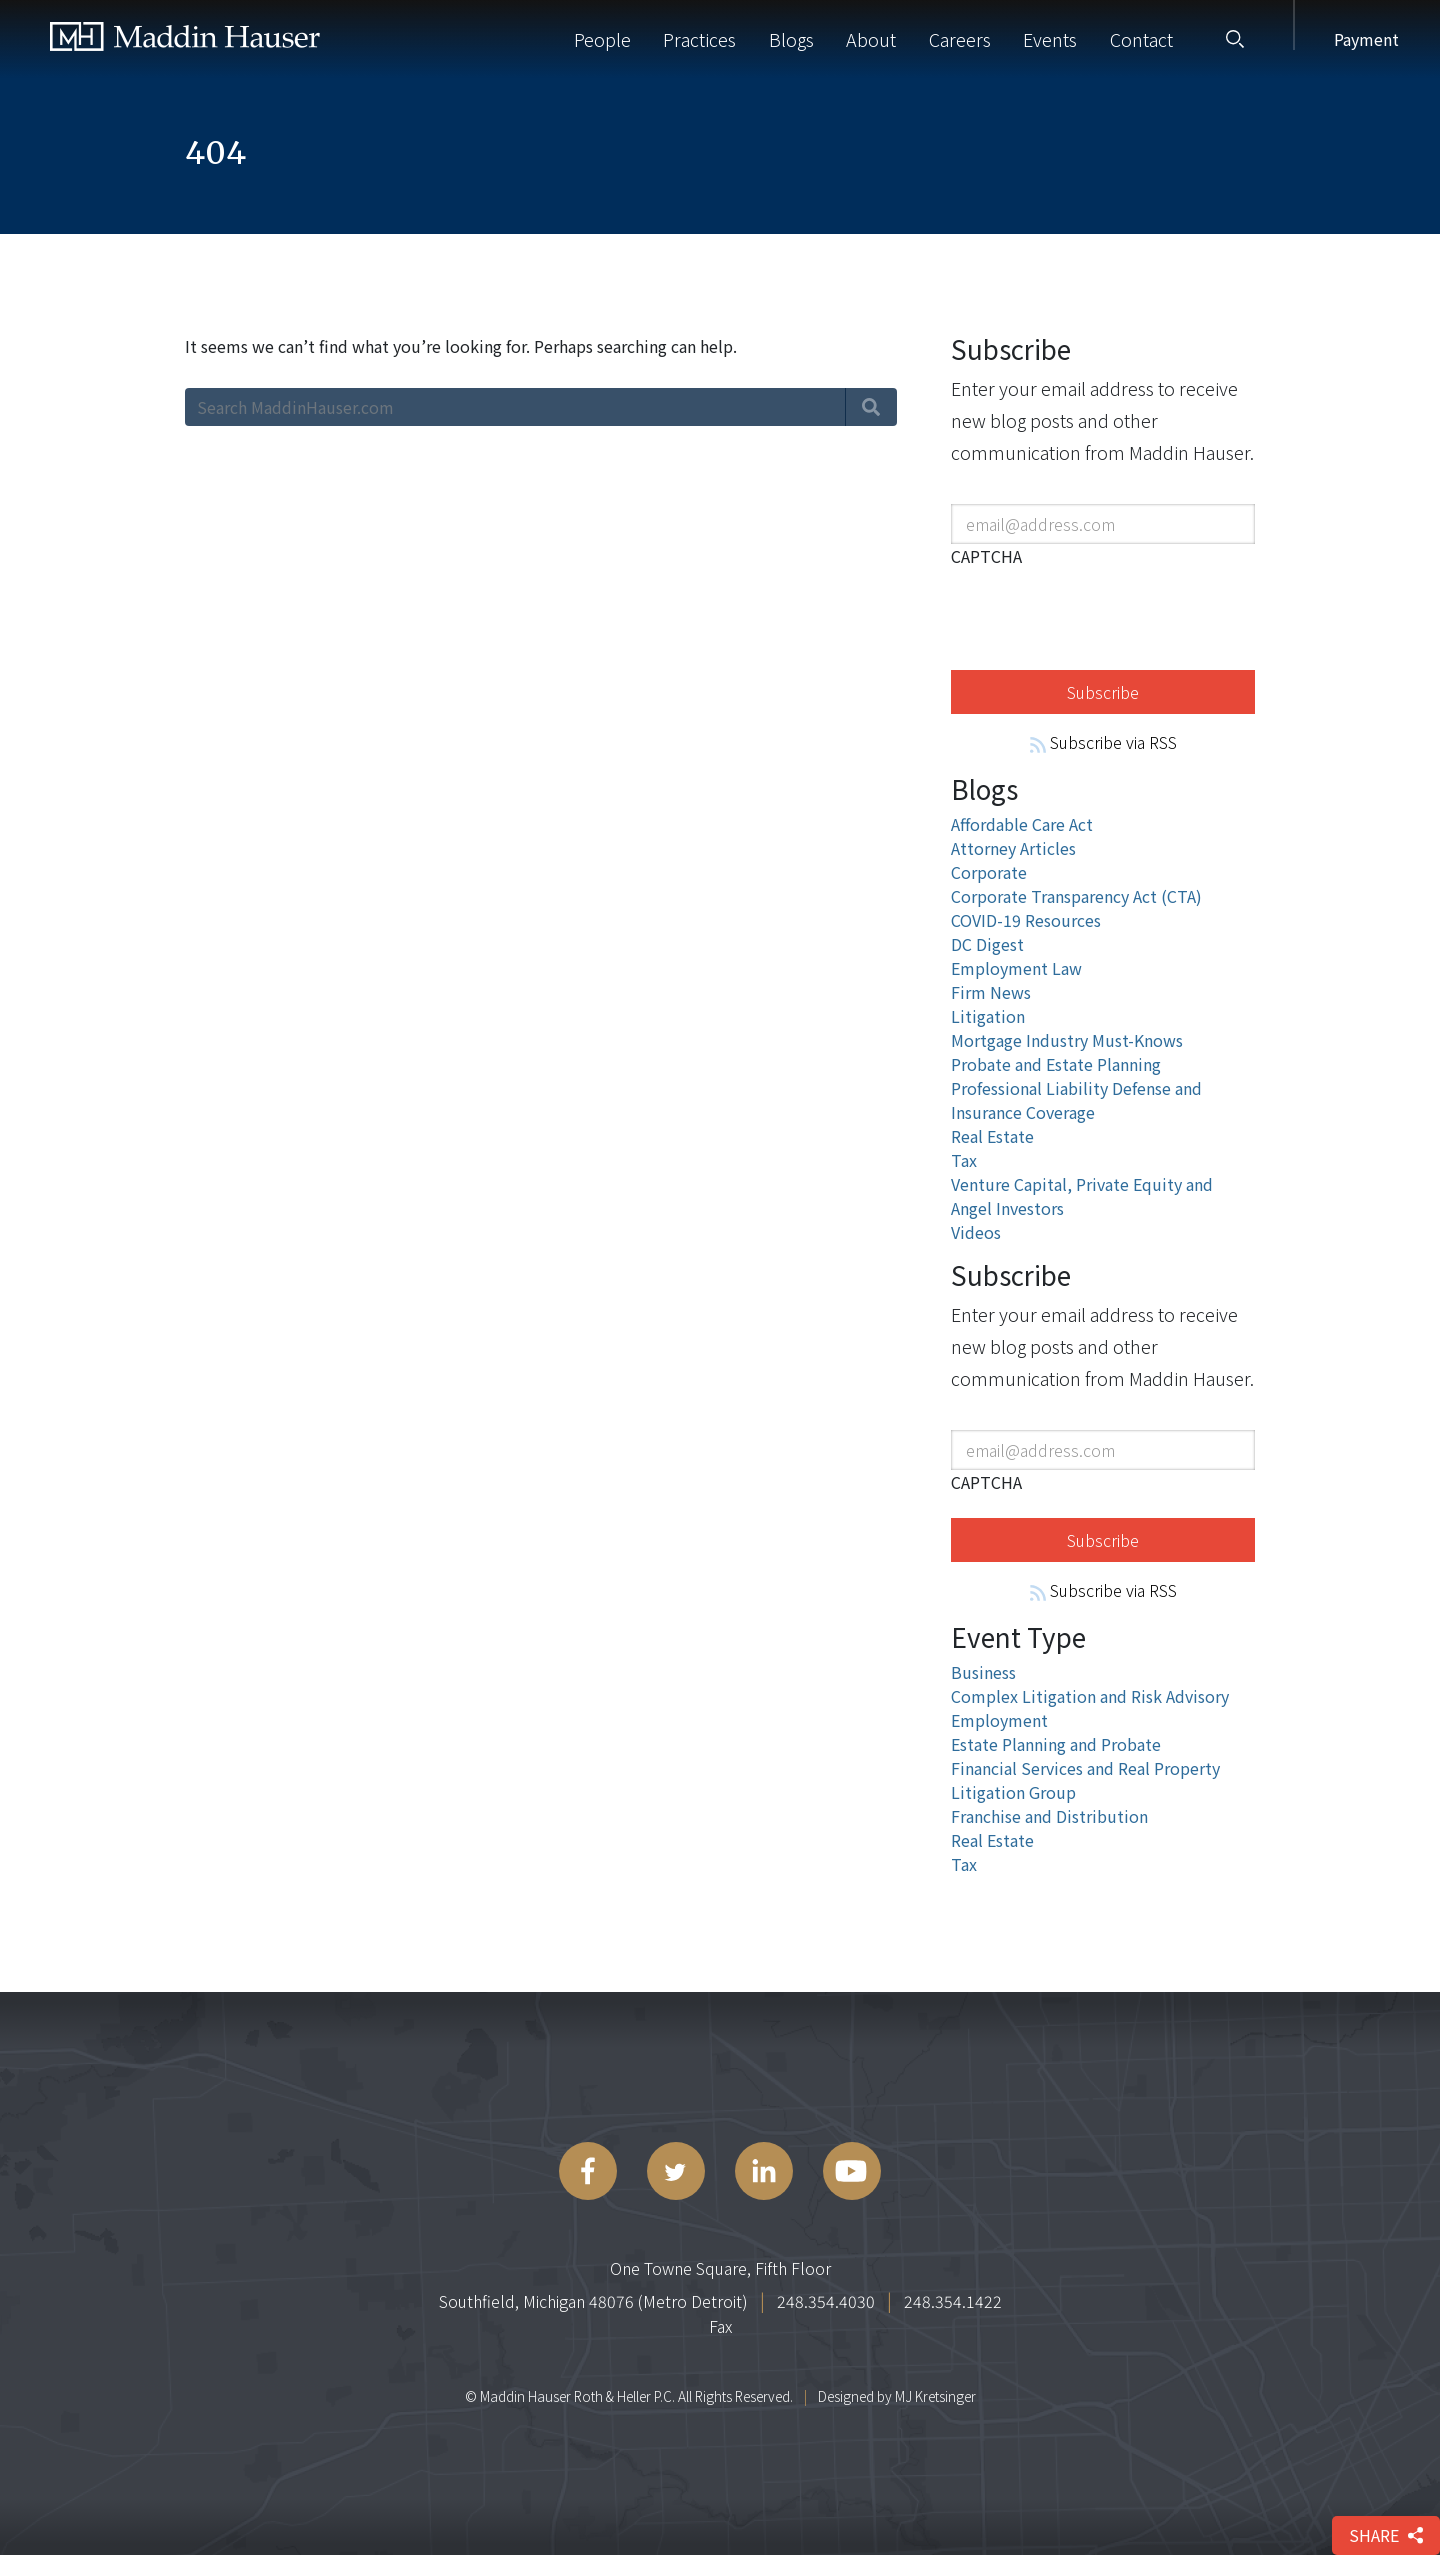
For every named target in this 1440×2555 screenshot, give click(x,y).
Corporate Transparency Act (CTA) (1076, 896)
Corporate (989, 872)
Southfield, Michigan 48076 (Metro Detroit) (593, 2301)
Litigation (988, 1016)
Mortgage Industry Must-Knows (1067, 1040)
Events (1050, 39)
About (871, 39)
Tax (964, 1160)
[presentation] (1103, 615)
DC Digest (987, 944)
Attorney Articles (1013, 848)
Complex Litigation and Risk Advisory (1090, 1696)
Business (983, 1672)
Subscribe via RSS (1103, 742)
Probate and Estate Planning (1056, 1064)
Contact (1141, 39)
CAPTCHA (986, 556)
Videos (976, 1232)
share (1386, 2535)
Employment (999, 1720)
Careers (960, 39)
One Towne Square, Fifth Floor (720, 2268)
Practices (699, 39)
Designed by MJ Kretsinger (897, 2396)
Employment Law (1016, 968)
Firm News (991, 992)
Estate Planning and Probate (1056, 1744)
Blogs (791, 39)
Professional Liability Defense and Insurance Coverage (1076, 1100)
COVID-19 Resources (1026, 920)
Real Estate (992, 1136)
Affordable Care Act (1022, 824)
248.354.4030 (826, 2301)
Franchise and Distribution (1049, 1816)
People (602, 39)
